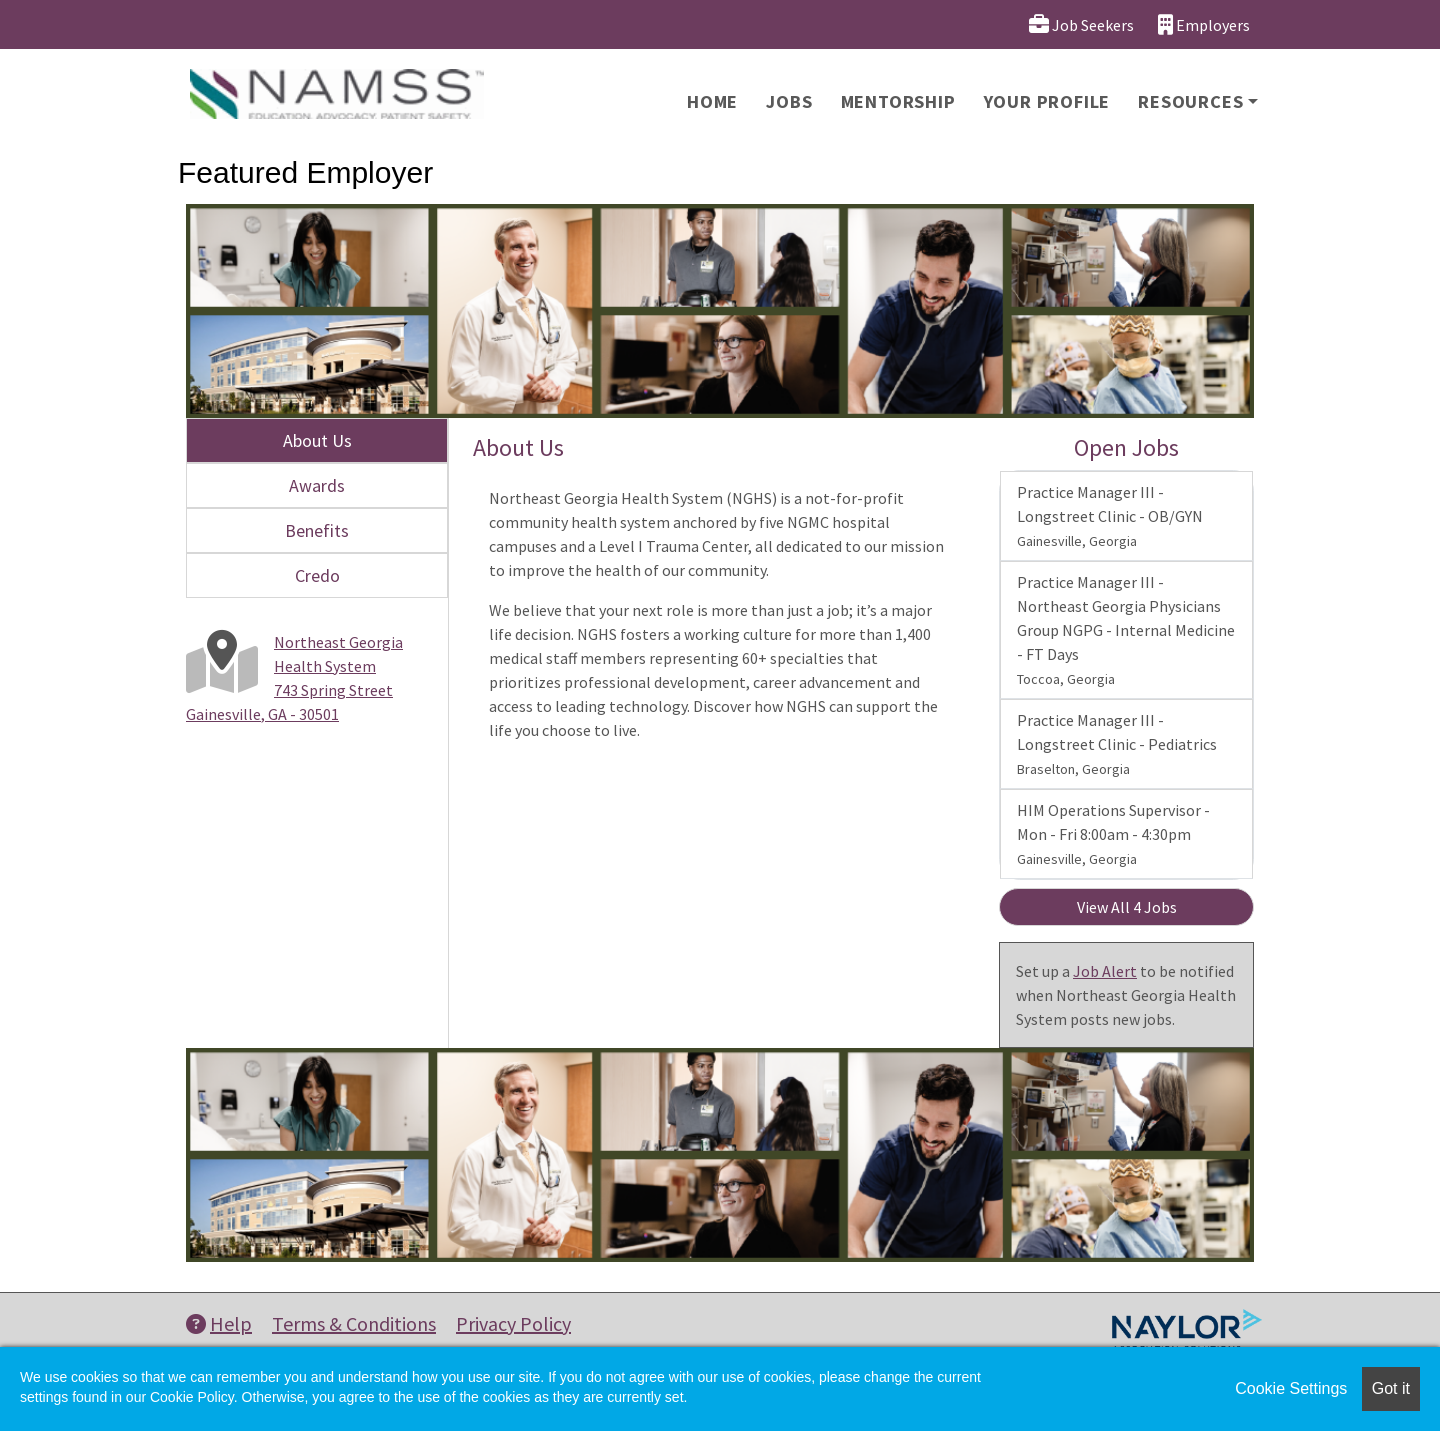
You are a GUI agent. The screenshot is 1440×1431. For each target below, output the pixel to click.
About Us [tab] (317, 440)
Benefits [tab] (317, 530)
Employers (1204, 24)
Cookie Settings (1291, 1388)
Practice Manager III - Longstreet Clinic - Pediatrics (1117, 744)
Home (712, 101)
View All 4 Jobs (1127, 907)
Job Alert (1105, 971)
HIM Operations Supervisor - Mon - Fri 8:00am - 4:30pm (1113, 834)
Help (219, 1323)
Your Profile (1047, 101)
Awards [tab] (317, 485)
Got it (1391, 1388)
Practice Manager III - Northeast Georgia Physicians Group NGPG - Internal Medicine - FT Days (1126, 630)
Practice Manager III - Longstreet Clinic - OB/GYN (1110, 516)
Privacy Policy (513, 1323)
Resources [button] (1190, 101)
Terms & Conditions (354, 1323)
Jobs (789, 101)
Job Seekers (1081, 24)
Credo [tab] (317, 575)
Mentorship (898, 101)
